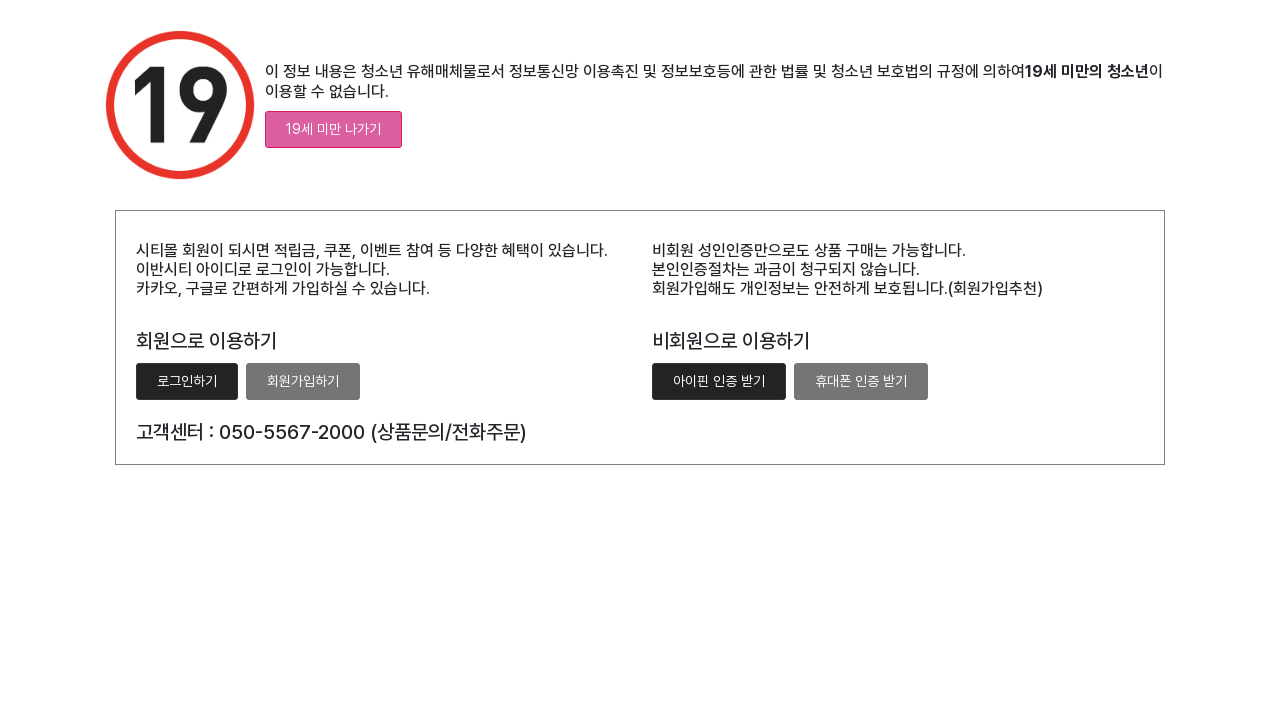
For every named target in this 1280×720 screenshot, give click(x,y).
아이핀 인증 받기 (719, 381)
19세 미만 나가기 (333, 129)
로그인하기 (187, 381)
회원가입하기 (303, 381)
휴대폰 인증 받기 (861, 381)
